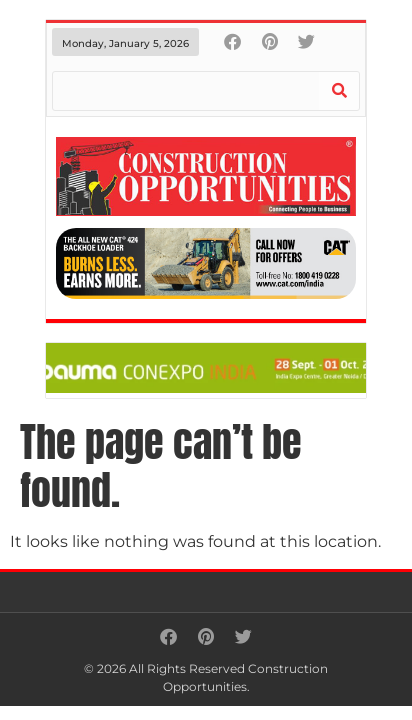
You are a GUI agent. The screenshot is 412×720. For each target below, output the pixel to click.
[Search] (339, 91)
